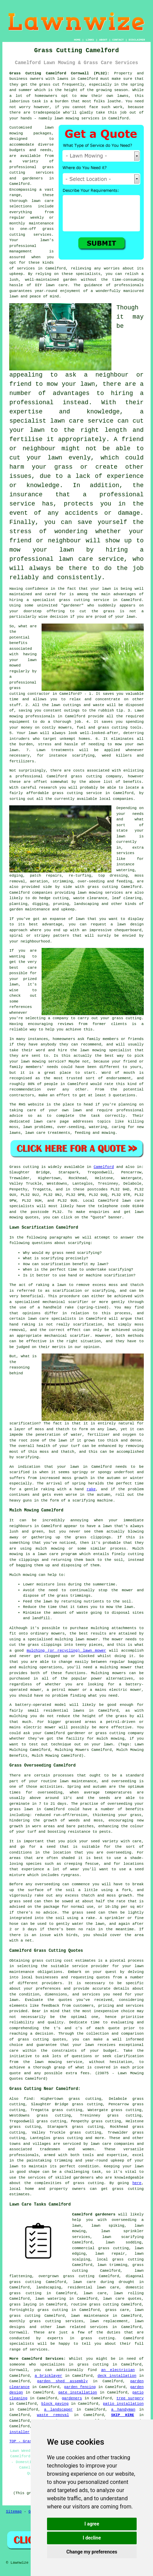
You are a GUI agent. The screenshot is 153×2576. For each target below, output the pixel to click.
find (28, 2099)
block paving (54, 2404)
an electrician (118, 2370)
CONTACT (118, 39)
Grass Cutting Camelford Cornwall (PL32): (59, 73)
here (136, 2183)
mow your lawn (71, 384)
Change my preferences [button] (91, 2552)
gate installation (77, 2392)
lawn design (130, 924)
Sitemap (13, 2511)
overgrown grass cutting (66, 2276)
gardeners (72, 2398)
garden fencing (80, 2387)
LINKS (90, 39)
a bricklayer (48, 2376)
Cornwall (18, 2332)
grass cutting (88, 2183)
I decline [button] (92, 2538)
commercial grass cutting (100, 2248)
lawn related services (82, 2327)
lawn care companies (112, 2144)
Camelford (104, 1167)
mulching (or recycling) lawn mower (66, 1651)
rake (91, 1489)
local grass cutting (120, 2259)
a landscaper (58, 2409)
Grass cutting (24, 1167)
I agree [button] (92, 2524)
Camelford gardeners (93, 2214)
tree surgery (130, 2398)
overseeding (123, 1781)
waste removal (53, 2415)
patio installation (123, 2404)
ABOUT (103, 39)
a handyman (123, 2409)
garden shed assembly (62, 2381)
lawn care (133, 1201)
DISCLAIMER (136, 39)
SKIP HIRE (122, 2415)
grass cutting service (84, 600)
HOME (77, 39)
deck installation (116, 2376)
